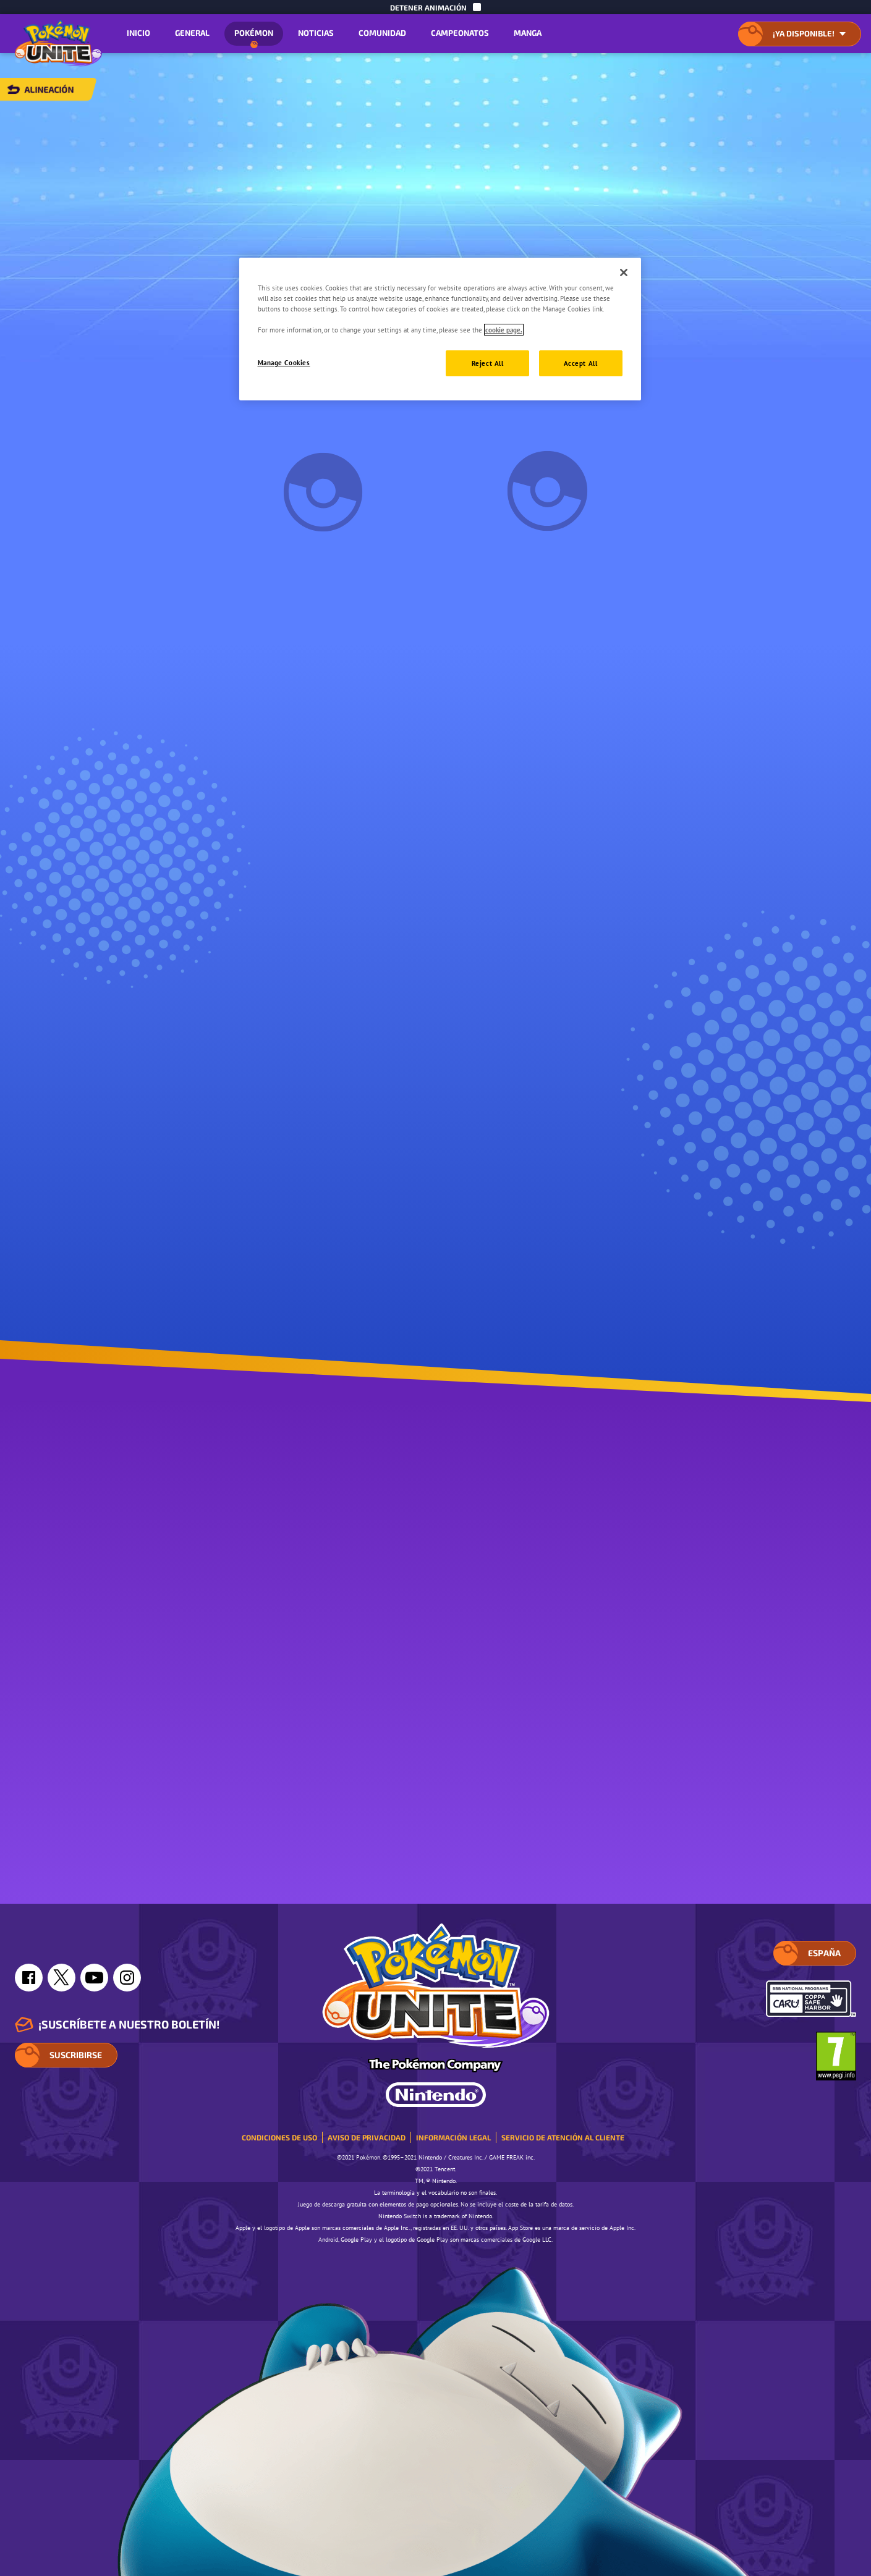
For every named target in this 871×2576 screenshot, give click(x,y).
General (192, 33)
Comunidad (382, 33)
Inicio (138, 33)
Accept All (581, 363)
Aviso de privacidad (367, 2137)
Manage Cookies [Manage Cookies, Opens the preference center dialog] (284, 362)
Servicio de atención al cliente (562, 2137)
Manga (528, 33)
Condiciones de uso (279, 2137)
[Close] (623, 272)
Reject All (488, 363)
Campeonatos (460, 33)
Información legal (453, 2137)
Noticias (316, 33)
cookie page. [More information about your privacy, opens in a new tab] (503, 329)
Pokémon (253, 37)
